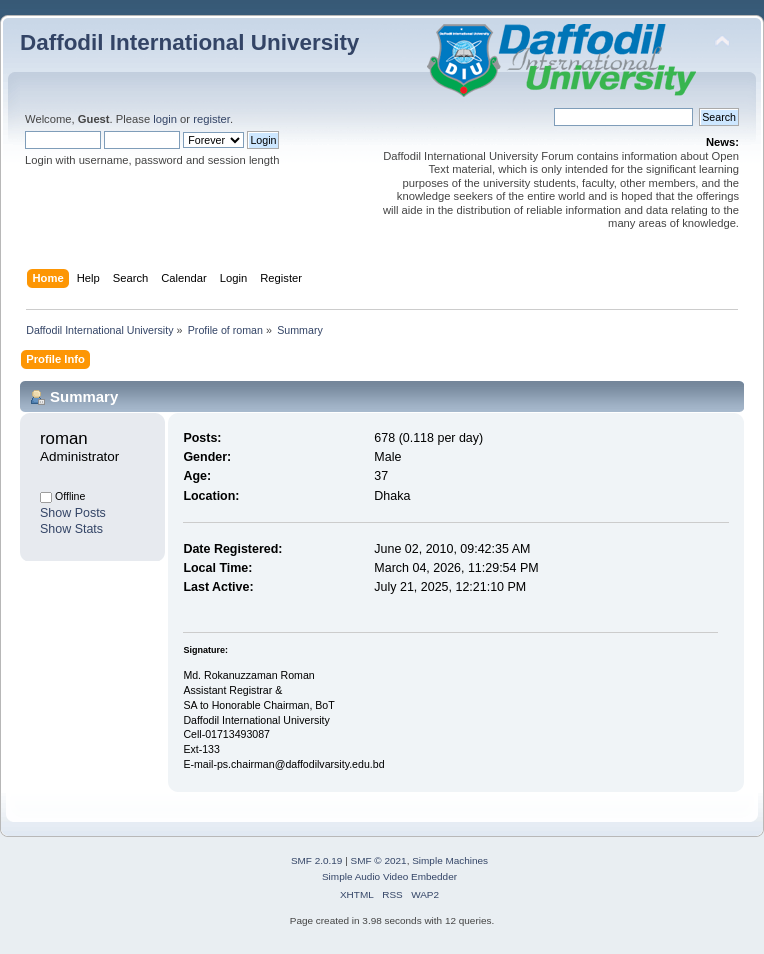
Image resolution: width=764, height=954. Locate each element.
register (211, 119)
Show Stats (71, 529)
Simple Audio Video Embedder (389, 876)
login (165, 119)
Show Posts (73, 513)
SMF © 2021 (379, 860)
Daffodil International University (189, 42)
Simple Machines (450, 860)
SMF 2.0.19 (317, 860)
